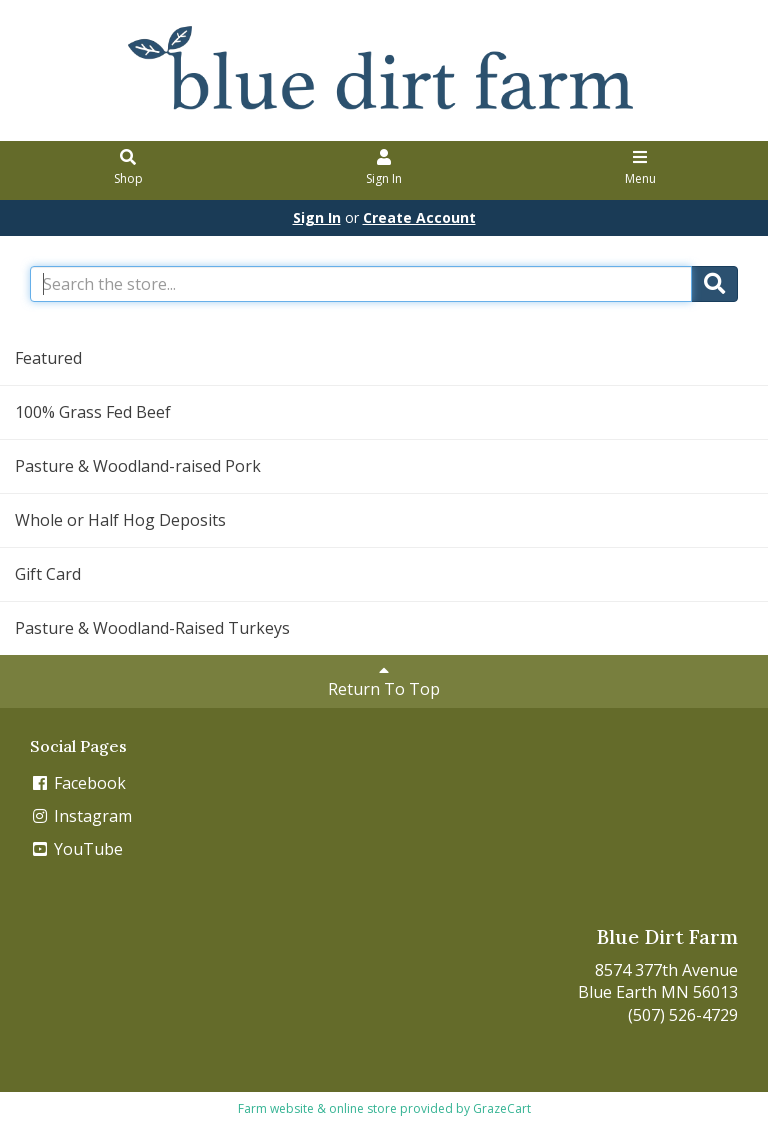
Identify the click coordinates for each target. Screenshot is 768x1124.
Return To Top (384, 681)
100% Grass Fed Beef (93, 412)
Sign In (384, 169)
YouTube (76, 849)
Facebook (78, 783)
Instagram (81, 816)
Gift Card (48, 574)
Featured (48, 358)
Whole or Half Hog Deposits (120, 520)
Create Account (419, 217)
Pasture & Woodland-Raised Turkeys (152, 628)
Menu (640, 169)
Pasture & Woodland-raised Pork (138, 466)
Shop (128, 169)
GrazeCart (502, 1108)
